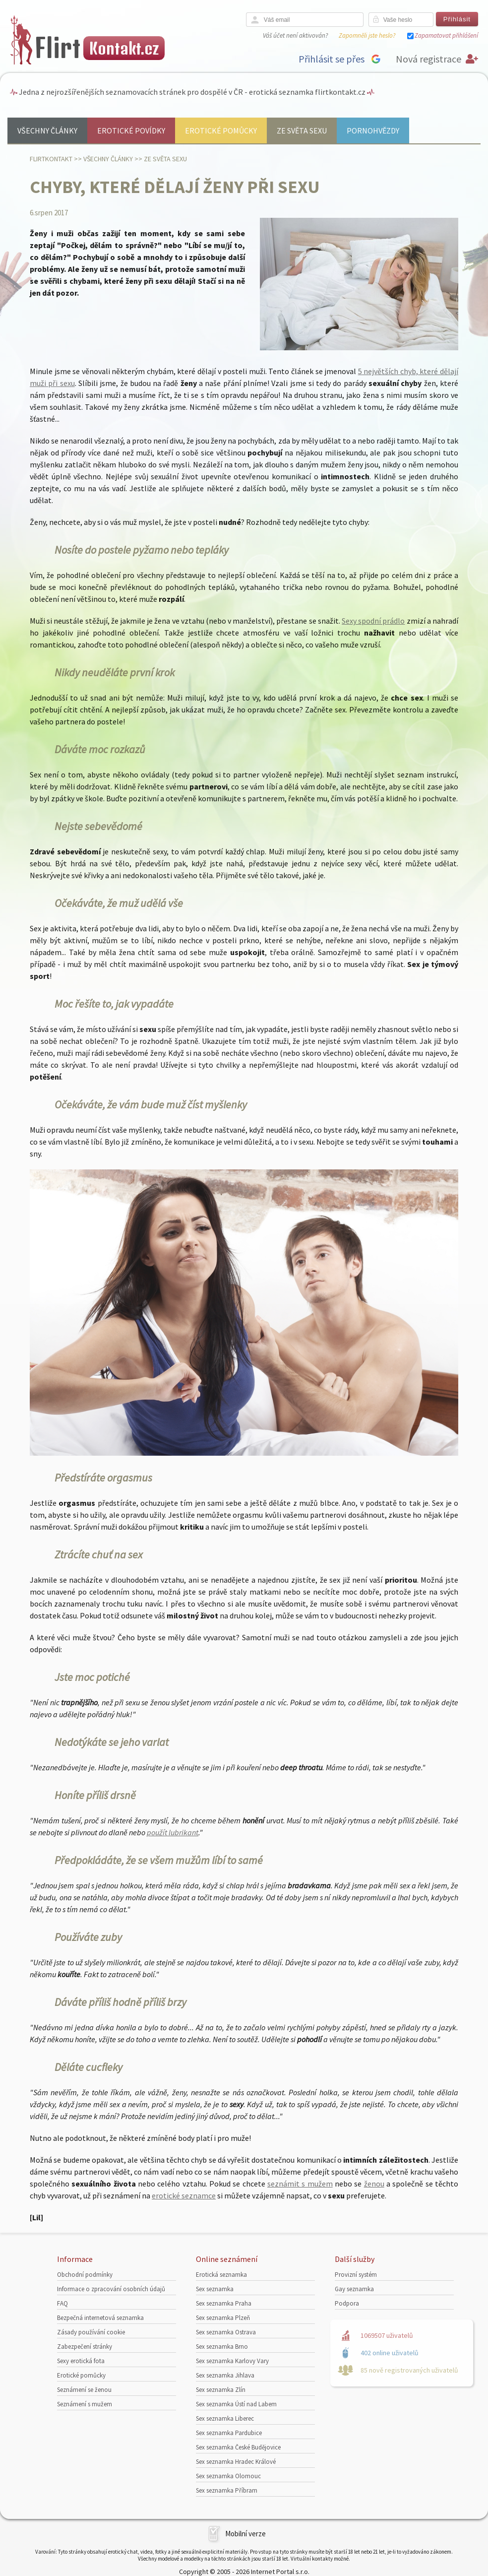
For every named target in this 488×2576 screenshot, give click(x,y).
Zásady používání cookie (91, 2332)
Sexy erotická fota (81, 2361)
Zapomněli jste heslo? (367, 35)
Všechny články (47, 130)
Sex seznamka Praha (223, 2303)
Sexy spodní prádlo (373, 621)
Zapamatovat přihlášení (446, 35)
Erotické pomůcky (221, 130)
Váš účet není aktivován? (295, 35)
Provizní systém (356, 2274)
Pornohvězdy (373, 130)
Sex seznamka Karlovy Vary (232, 2361)
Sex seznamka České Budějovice (238, 2447)
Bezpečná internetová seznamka (100, 2318)
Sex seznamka (215, 2289)
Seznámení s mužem (84, 2404)
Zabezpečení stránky (84, 2346)
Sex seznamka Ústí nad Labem (236, 2404)
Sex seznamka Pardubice (229, 2433)
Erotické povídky (131, 130)
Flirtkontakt (51, 158)
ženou (374, 2184)
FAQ (62, 2303)
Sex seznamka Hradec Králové (236, 2461)
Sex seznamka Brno (222, 2346)
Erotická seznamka (221, 2274)
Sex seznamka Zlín (220, 2389)
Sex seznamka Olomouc (228, 2476)
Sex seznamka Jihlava (225, 2375)
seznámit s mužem (300, 2184)
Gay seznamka (354, 2289)
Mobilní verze (245, 2533)
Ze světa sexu (302, 130)
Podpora (347, 2303)
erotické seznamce (184, 2195)
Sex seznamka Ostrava (226, 2332)
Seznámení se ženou (84, 2389)
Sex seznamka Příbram (226, 2490)
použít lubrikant (172, 1832)
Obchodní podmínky (85, 2274)
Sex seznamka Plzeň (223, 2318)
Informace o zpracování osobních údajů (111, 2289)
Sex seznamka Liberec (225, 2418)
